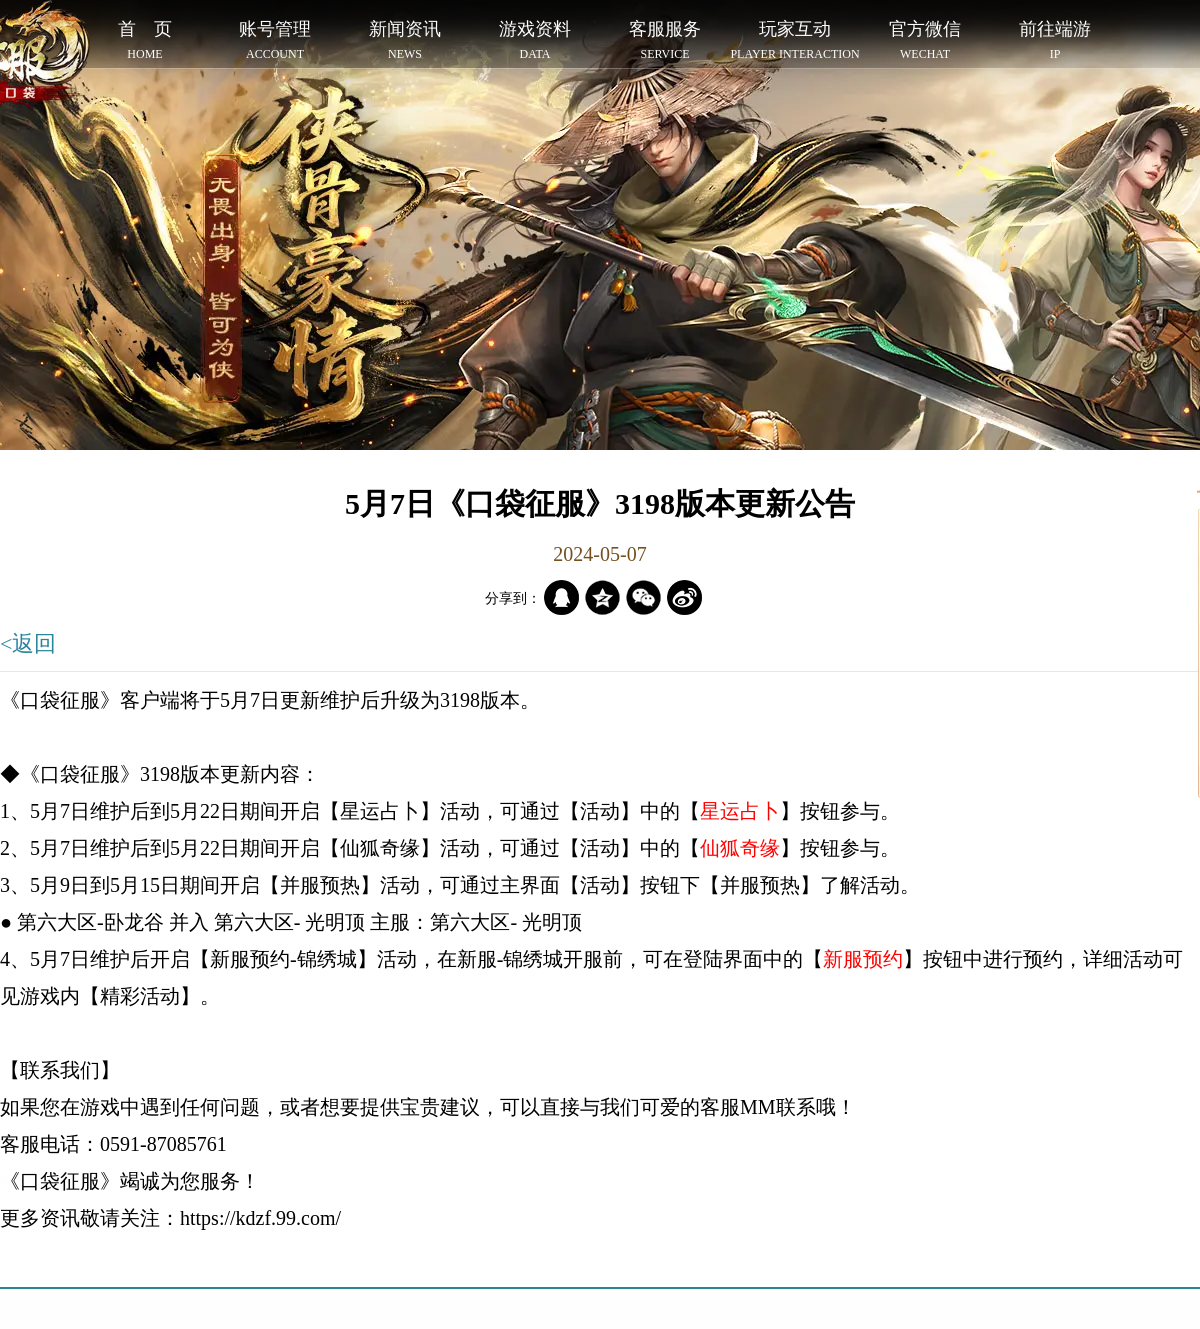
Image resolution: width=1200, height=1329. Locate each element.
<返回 (28, 643)
